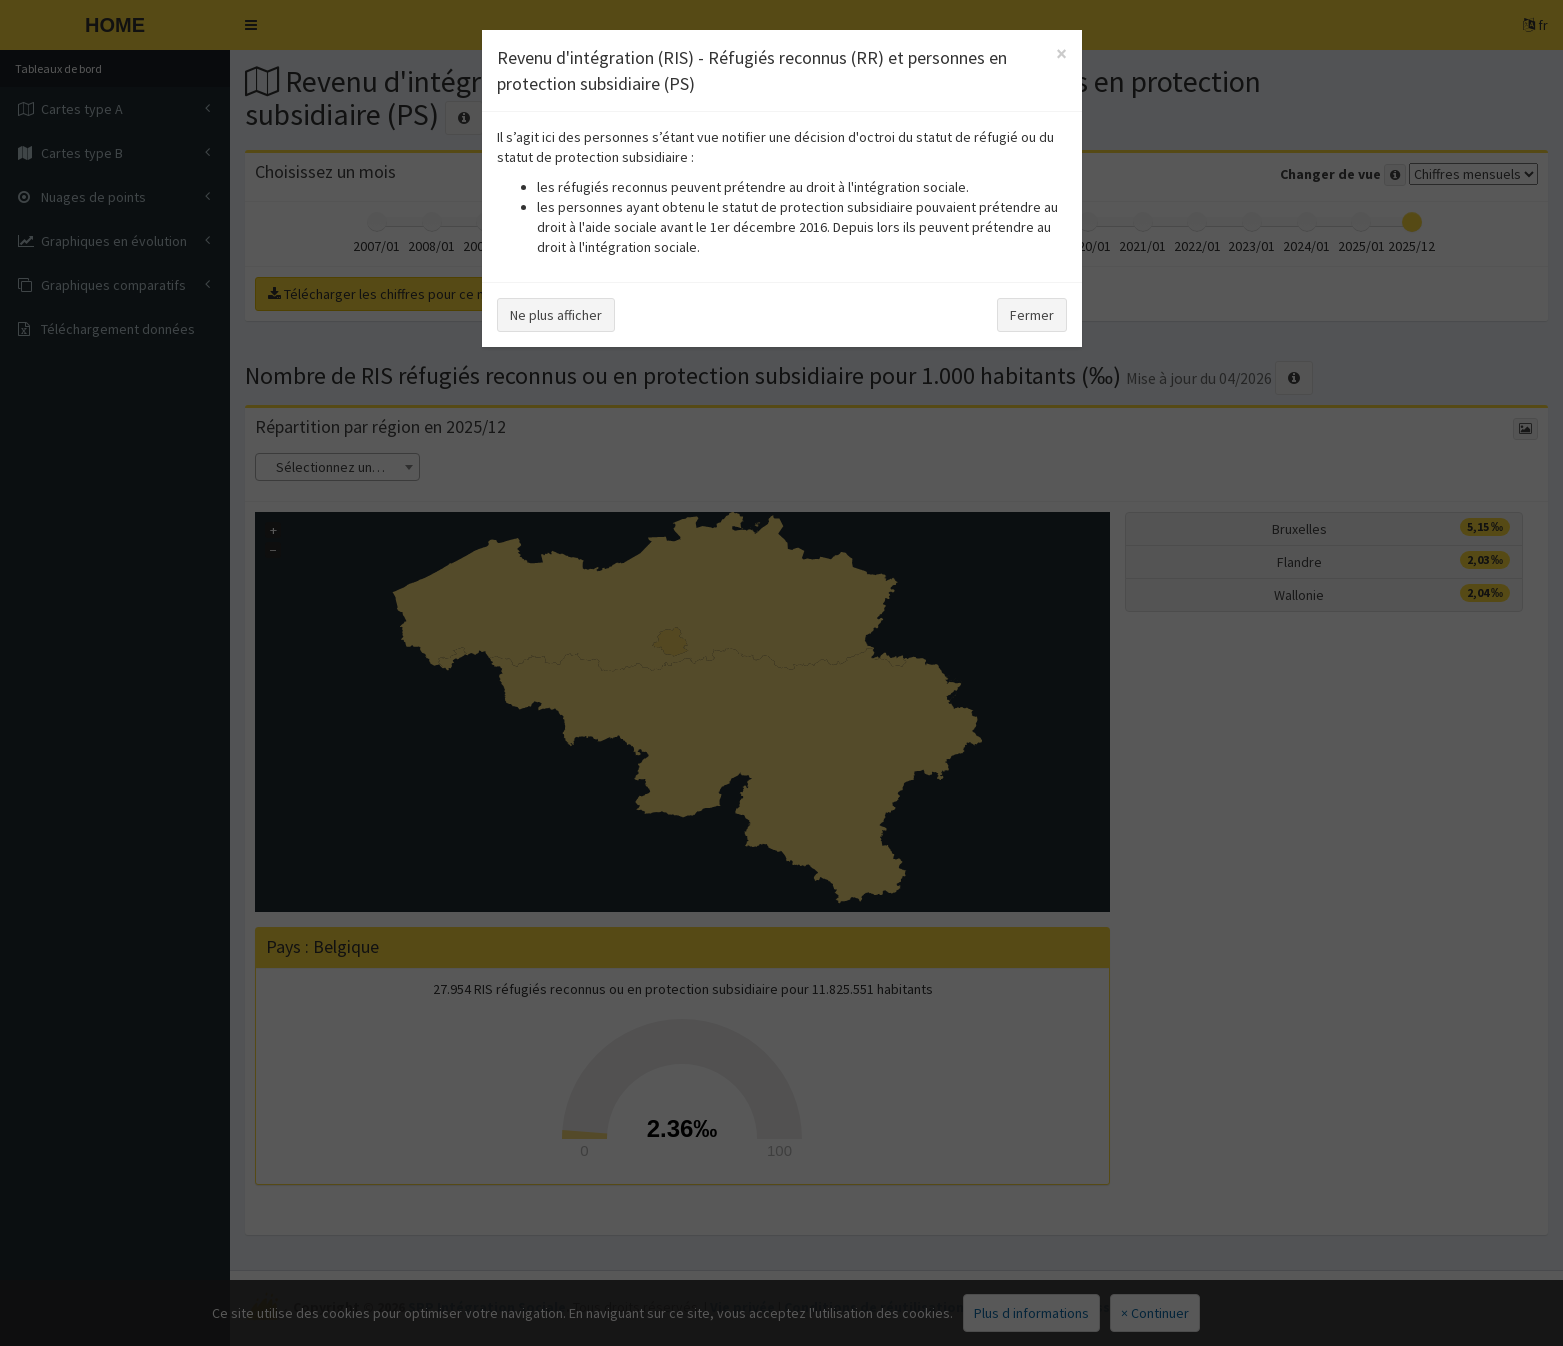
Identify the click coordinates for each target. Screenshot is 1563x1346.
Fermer (1032, 315)
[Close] (1061, 53)
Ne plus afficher (556, 315)
